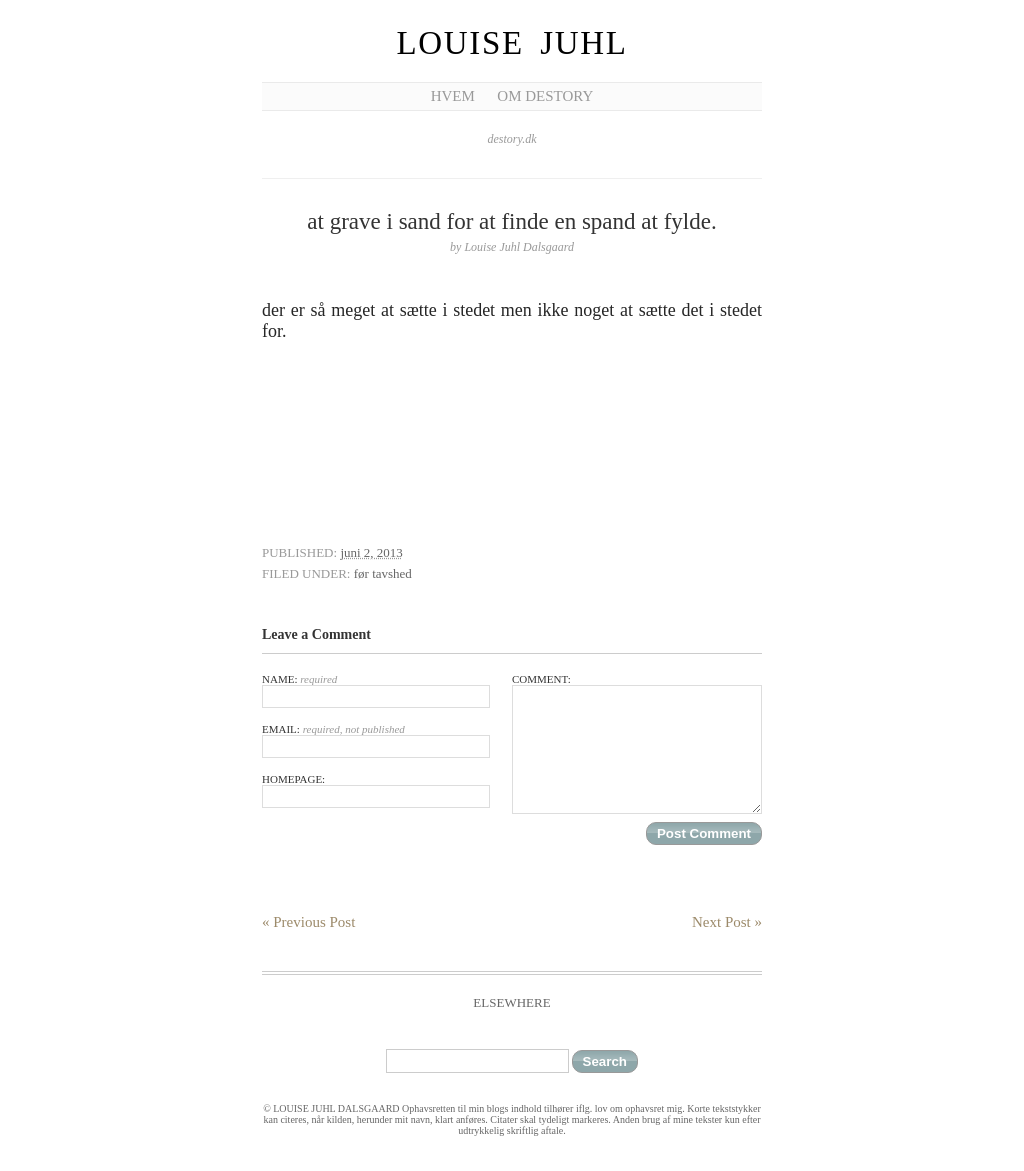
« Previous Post (308, 922)
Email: (376, 740)
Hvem (453, 96)
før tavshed (383, 573)
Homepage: (376, 790)
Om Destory (545, 96)
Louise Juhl (512, 43)
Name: (376, 690)
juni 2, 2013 (371, 552)
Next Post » (727, 922)
